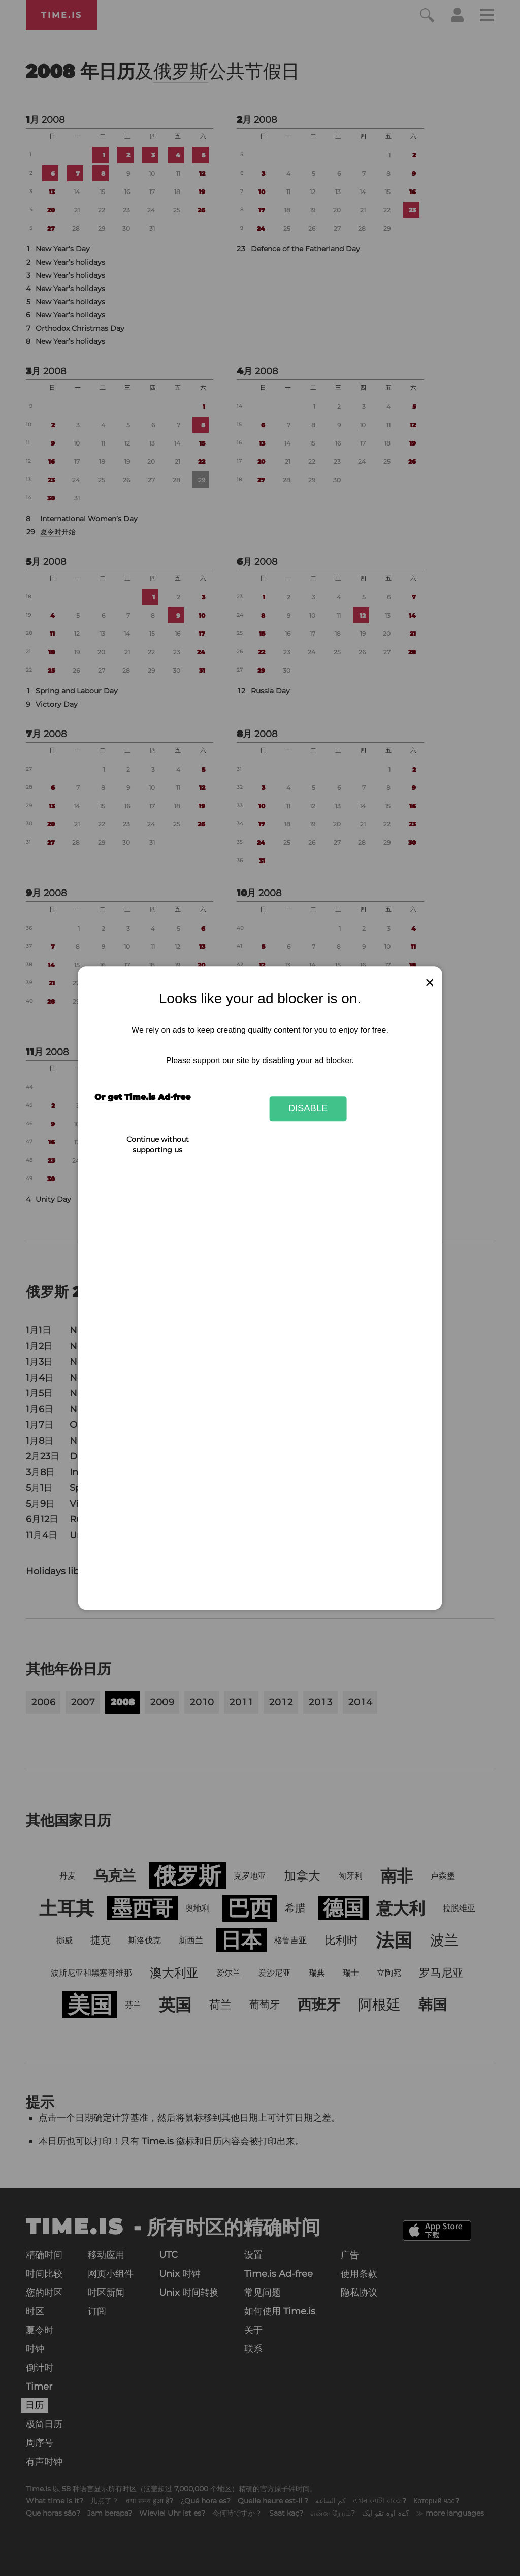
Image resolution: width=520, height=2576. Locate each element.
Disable (308, 1108)
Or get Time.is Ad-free (142, 1097)
